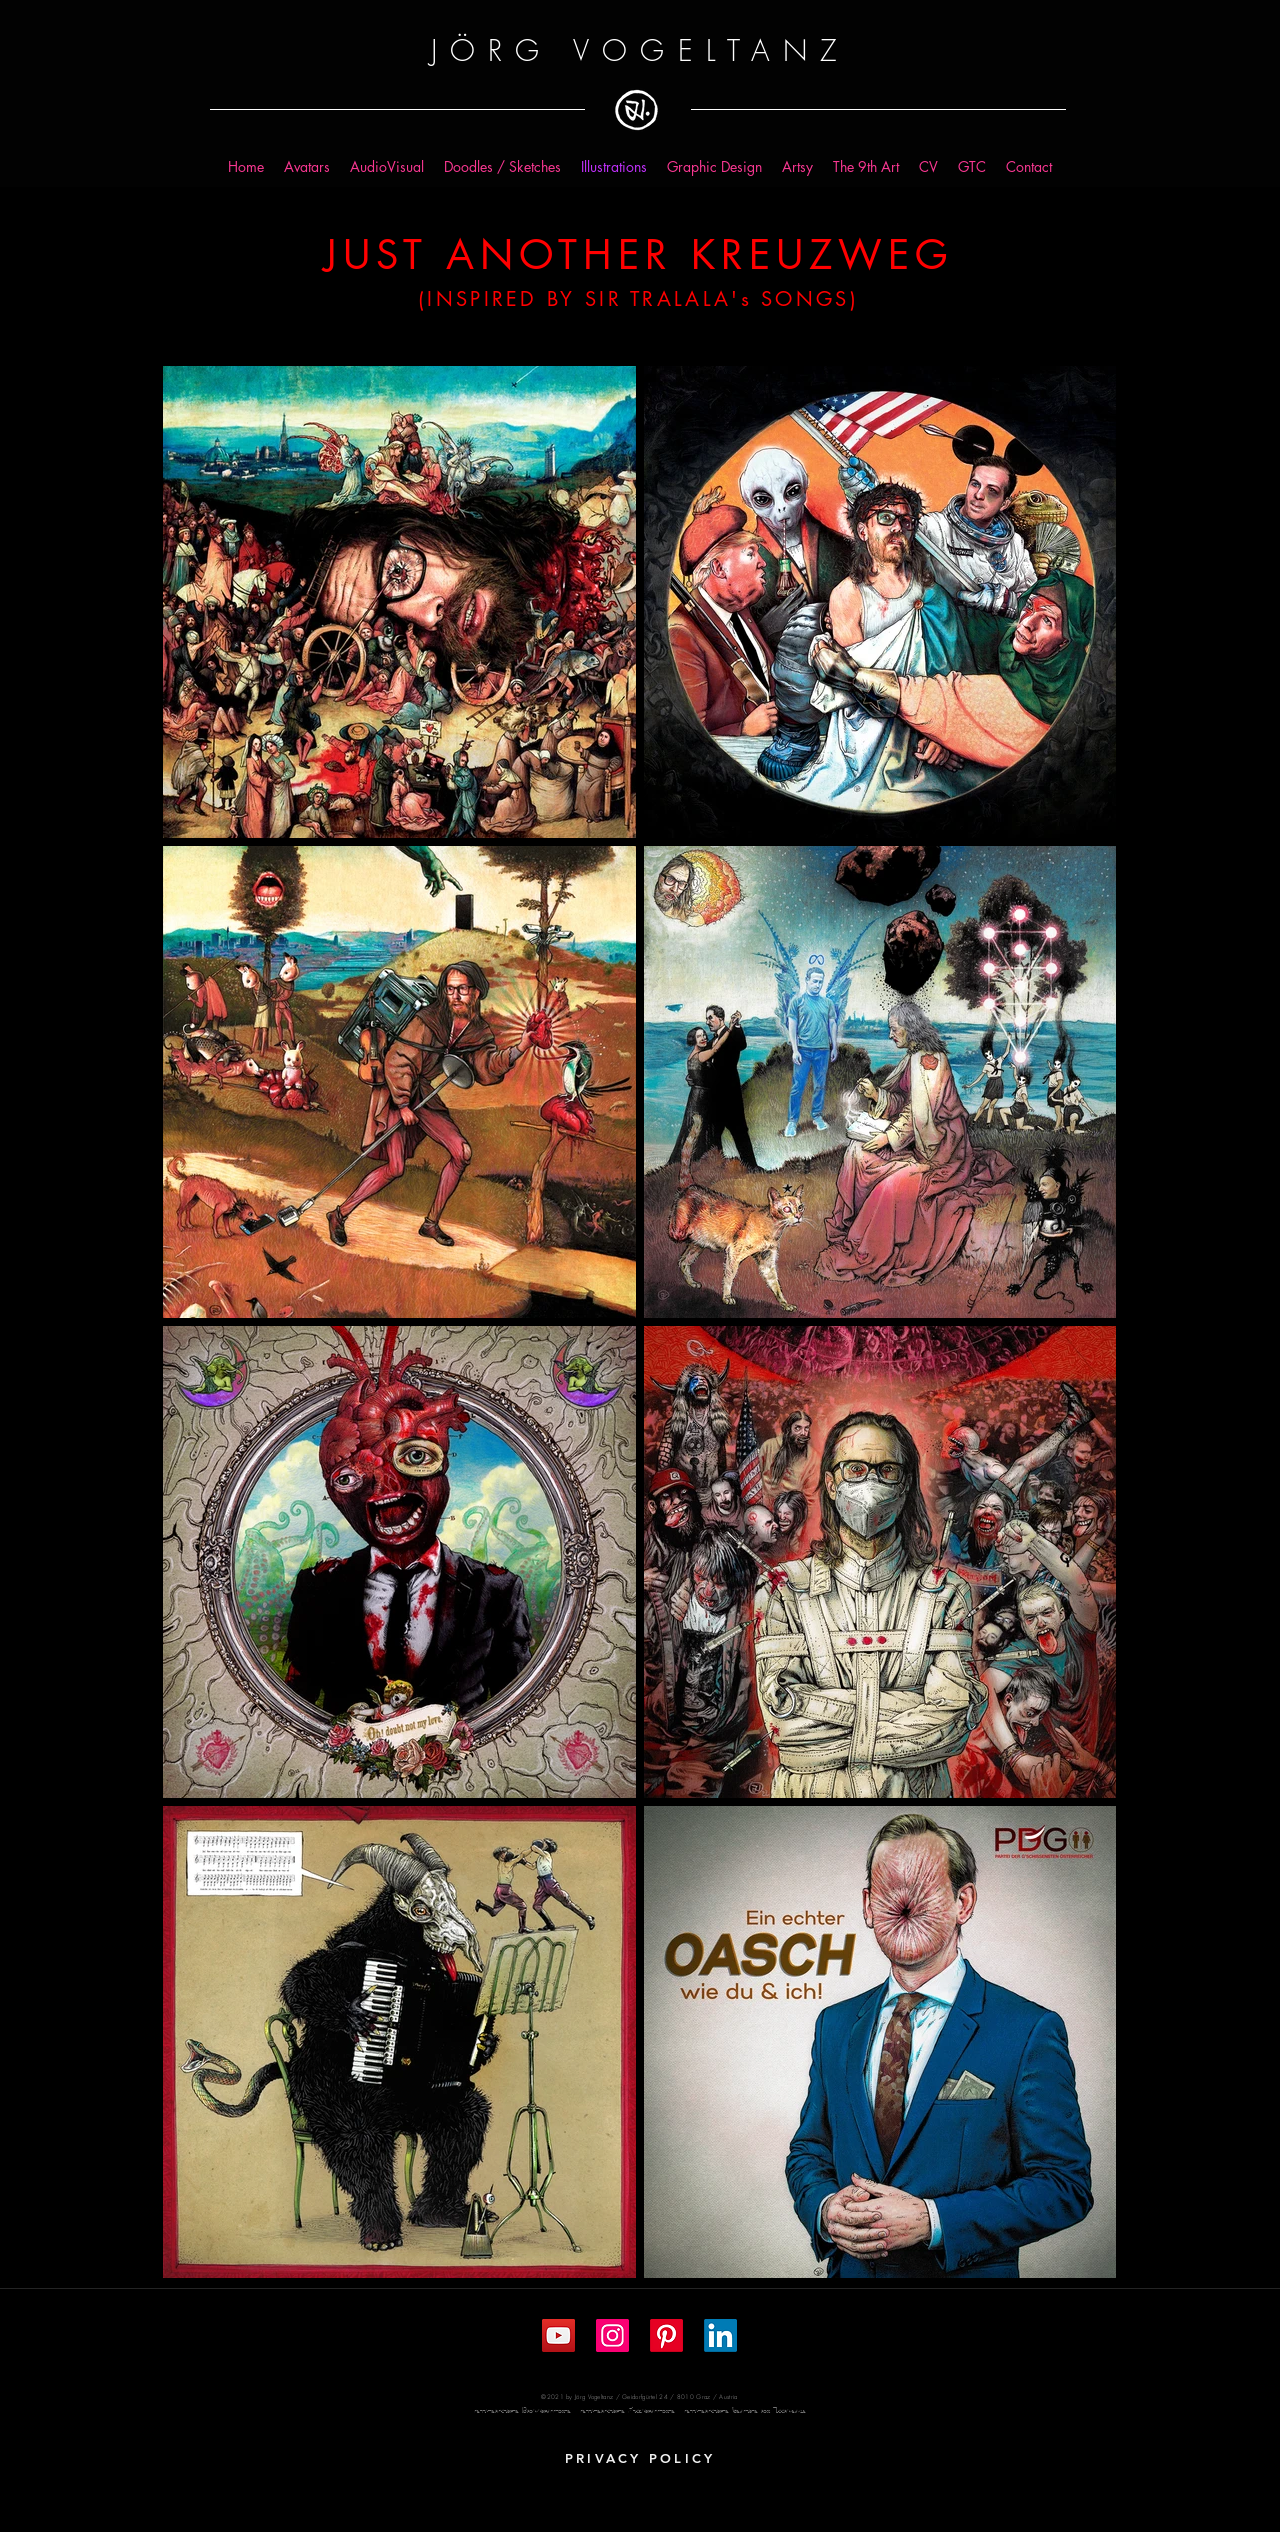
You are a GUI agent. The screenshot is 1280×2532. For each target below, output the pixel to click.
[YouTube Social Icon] (558, 2335)
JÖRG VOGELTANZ (640, 50)
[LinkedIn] (720, 2335)
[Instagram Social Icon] (612, 2335)
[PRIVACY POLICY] (640, 2458)
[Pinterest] (666, 2335)
